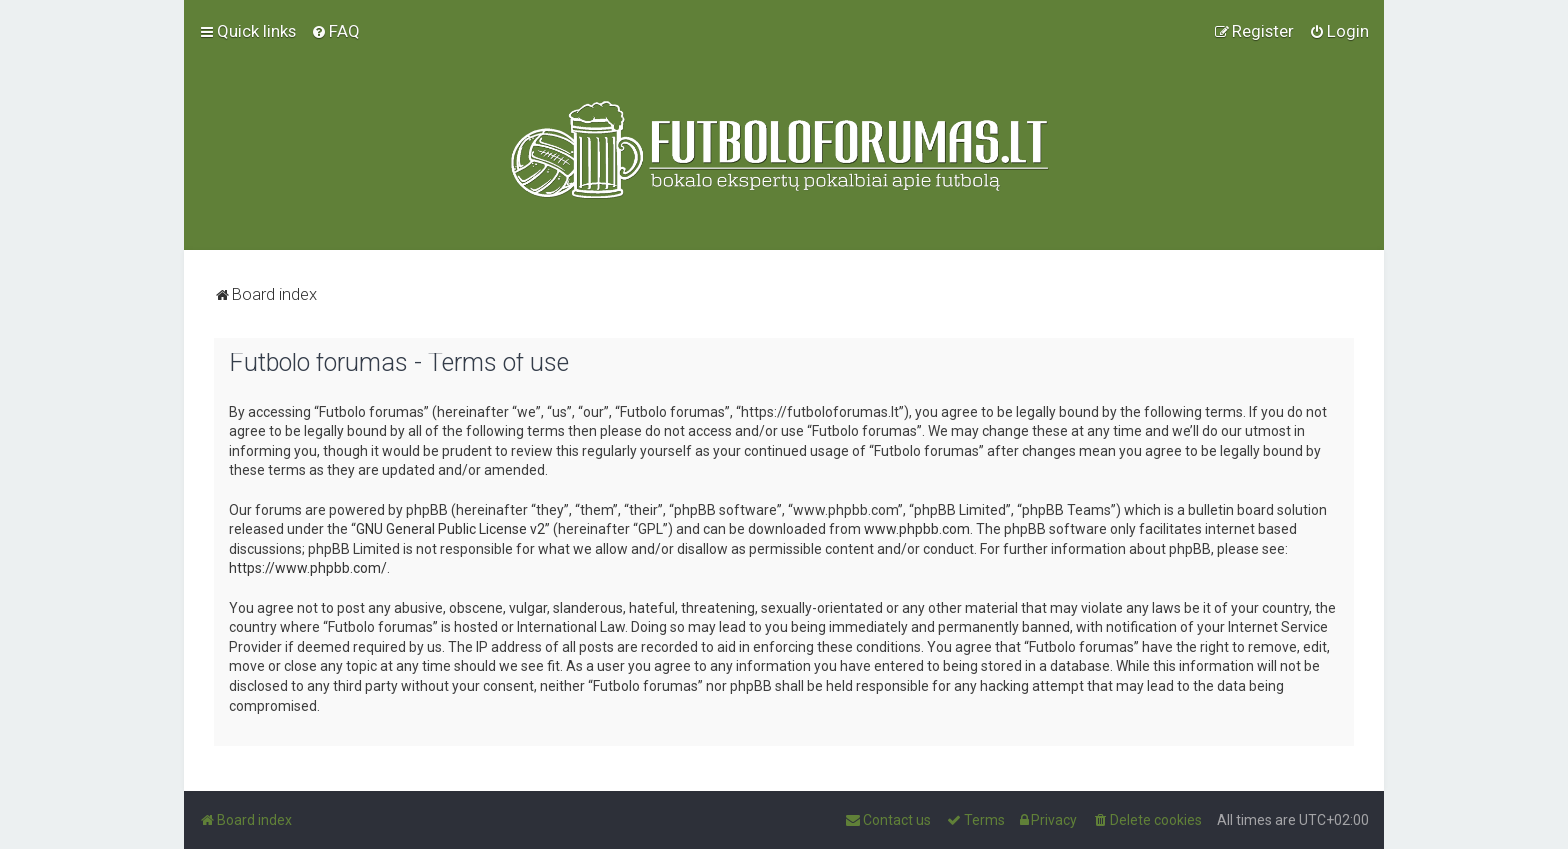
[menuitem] (335, 31)
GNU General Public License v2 (450, 529)
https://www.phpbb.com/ (308, 568)
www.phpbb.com (917, 529)
